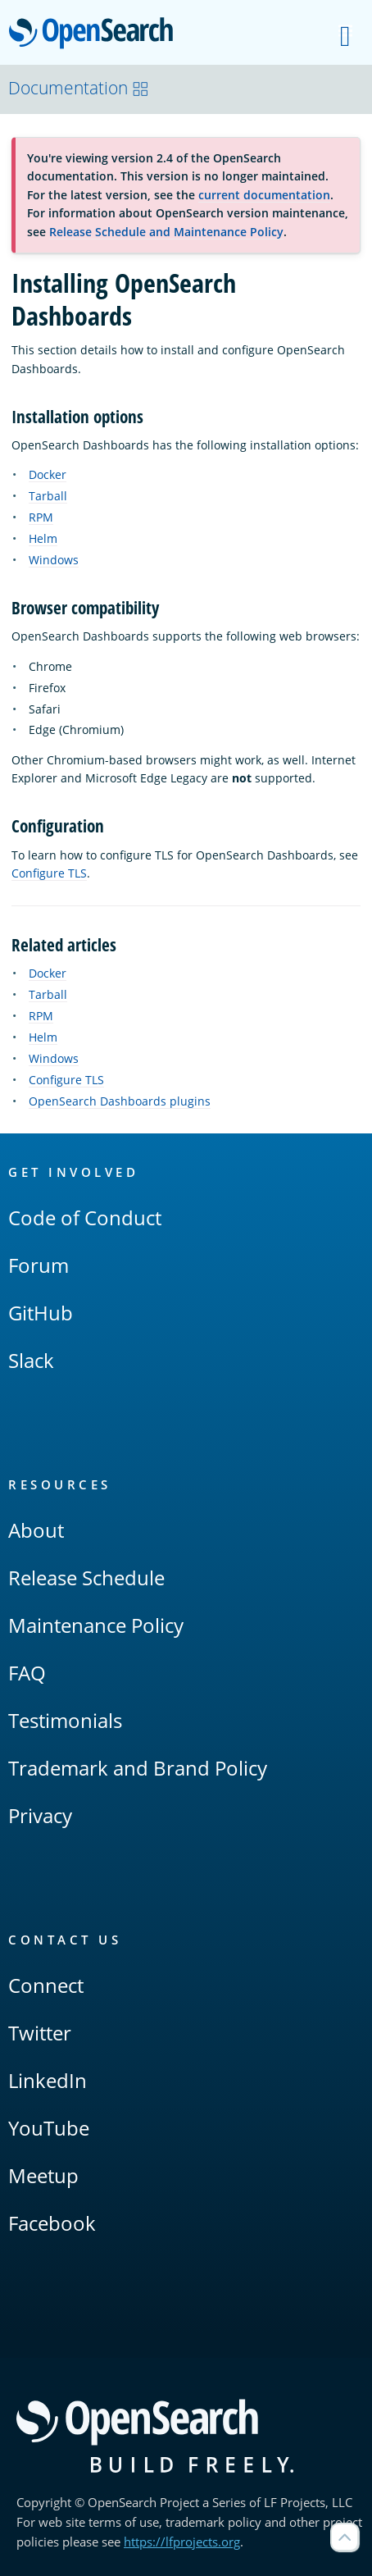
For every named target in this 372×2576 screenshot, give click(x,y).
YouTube (48, 2127)
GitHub (40, 1312)
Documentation (78, 87)
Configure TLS (49, 873)
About (36, 1529)
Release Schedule (86, 1577)
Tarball (48, 496)
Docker (47, 474)
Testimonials (65, 1720)
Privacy (40, 1815)
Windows (54, 560)
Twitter (39, 2032)
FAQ (27, 1672)
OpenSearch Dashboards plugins (120, 1101)
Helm (43, 538)
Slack (31, 1360)
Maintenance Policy (96, 1625)
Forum (38, 1265)
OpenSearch (95, 34)
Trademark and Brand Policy (137, 1767)
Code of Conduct (84, 1217)
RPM (41, 517)
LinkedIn (47, 2080)
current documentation (264, 195)
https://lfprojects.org (182, 2541)
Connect (46, 1985)
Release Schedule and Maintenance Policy (166, 231)
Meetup (43, 2175)
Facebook (52, 2222)
